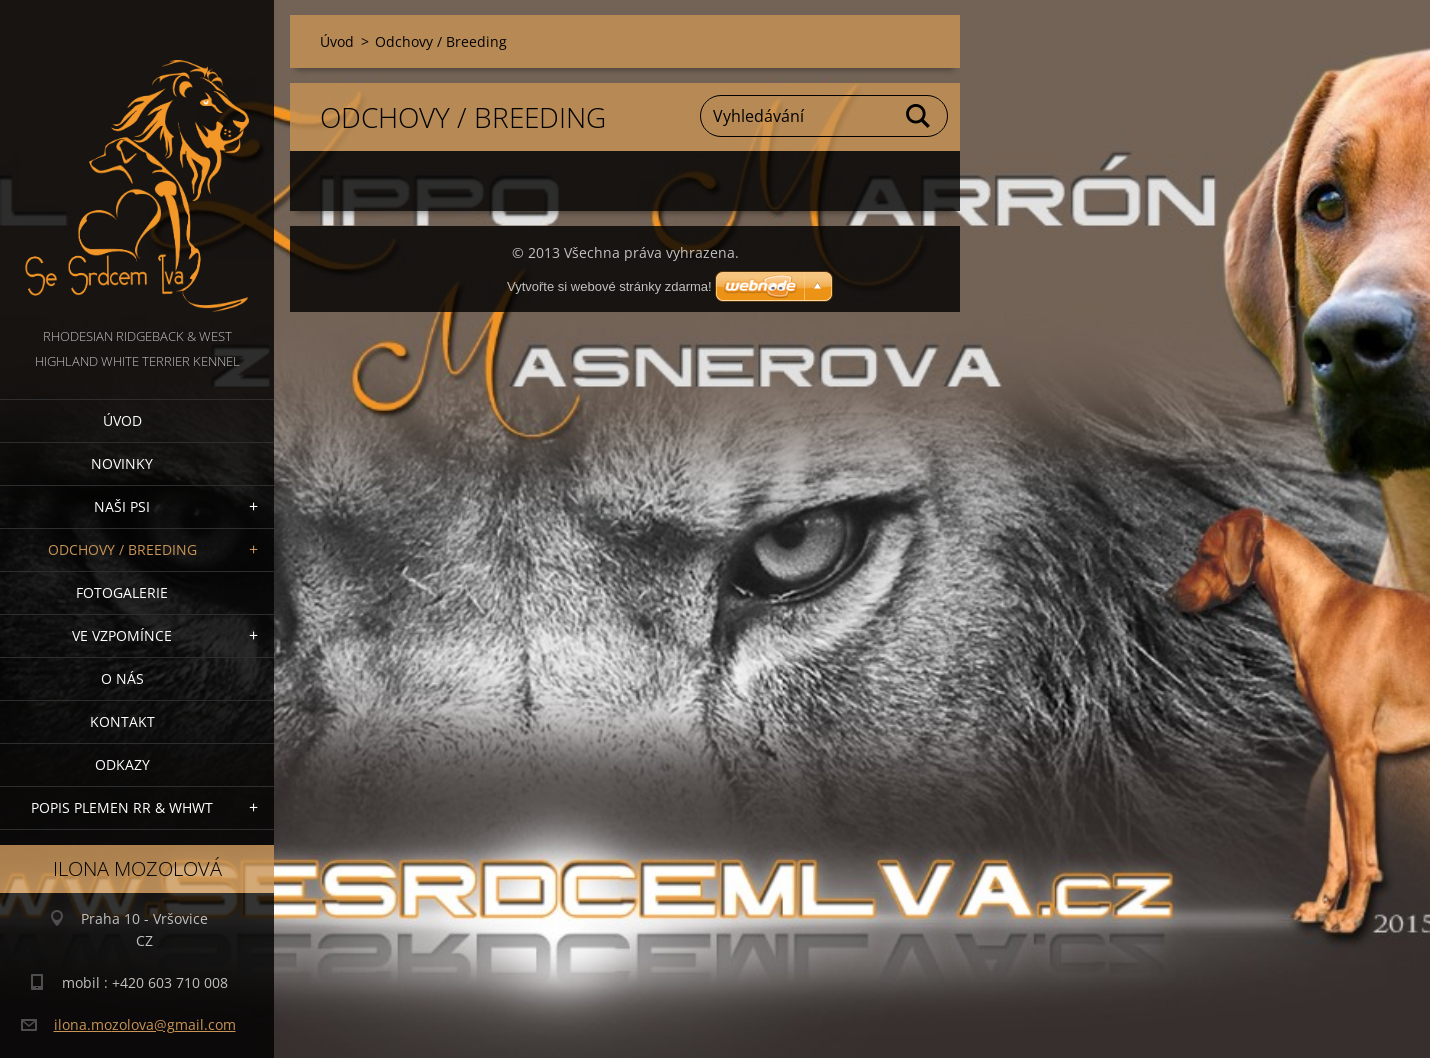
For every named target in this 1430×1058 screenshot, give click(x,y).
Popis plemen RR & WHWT (122, 807)
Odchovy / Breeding (122, 549)
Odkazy (122, 764)
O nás (122, 678)
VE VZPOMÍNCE (122, 635)
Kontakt (122, 721)
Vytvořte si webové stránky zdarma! (609, 286)
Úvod (122, 420)
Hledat (919, 116)
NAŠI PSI (122, 506)
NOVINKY (122, 463)
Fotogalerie (122, 592)
